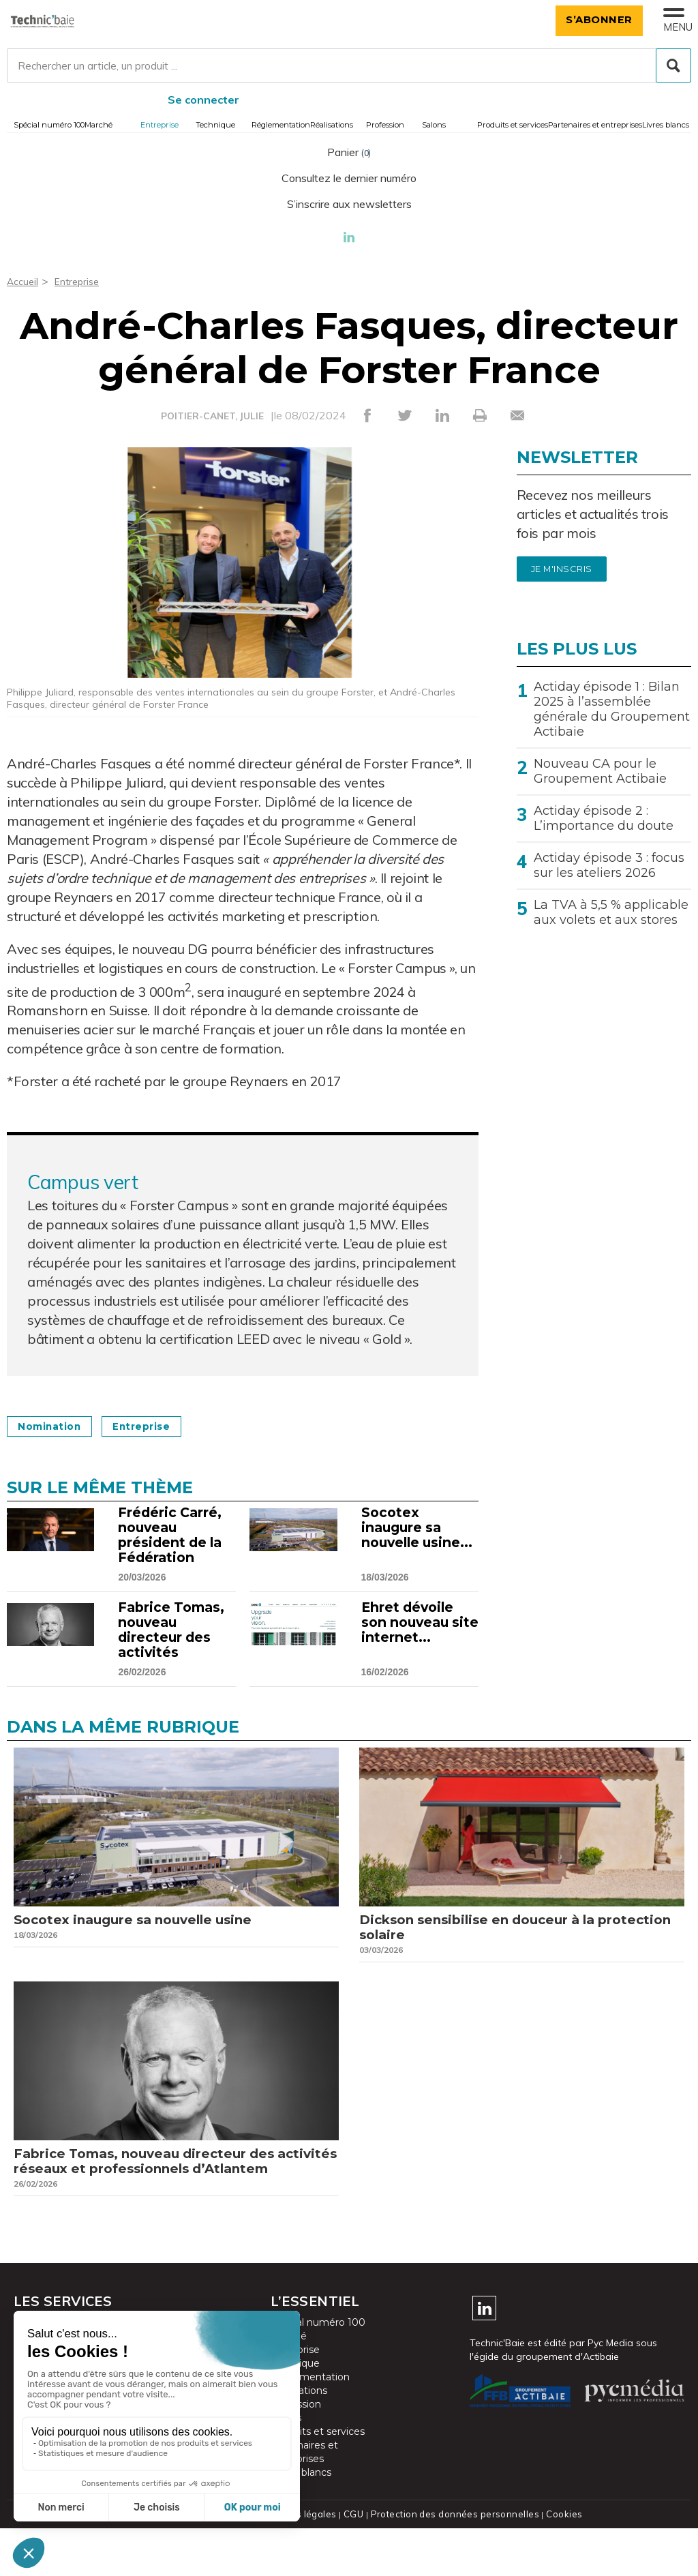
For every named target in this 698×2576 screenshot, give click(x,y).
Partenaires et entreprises (595, 125)
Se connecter (203, 99)
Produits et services (512, 125)
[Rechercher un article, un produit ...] (349, 65)
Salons (434, 125)
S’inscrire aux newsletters (349, 204)
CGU (355, 2562)
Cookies (558, 2562)
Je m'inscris (561, 569)
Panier (349, 152)
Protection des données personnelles (452, 2562)
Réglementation (281, 125)
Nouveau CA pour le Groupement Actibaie (600, 771)
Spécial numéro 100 (49, 125)
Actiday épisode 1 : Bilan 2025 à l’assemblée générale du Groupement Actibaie (612, 709)
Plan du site (232, 2562)
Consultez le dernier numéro (349, 178)
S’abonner (591, 19)
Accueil (24, 281)
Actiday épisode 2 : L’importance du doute (603, 818)
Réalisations (331, 125)
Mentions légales (301, 2562)
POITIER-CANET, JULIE (212, 415)
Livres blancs (665, 125)
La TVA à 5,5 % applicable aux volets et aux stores (611, 912)
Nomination (57, 1426)
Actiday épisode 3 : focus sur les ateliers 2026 (609, 865)
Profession (385, 125)
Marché (98, 125)
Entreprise (159, 125)
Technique (215, 125)
